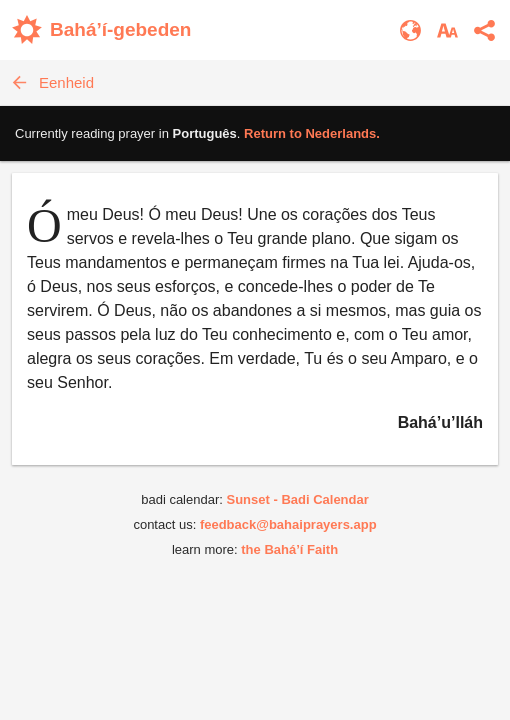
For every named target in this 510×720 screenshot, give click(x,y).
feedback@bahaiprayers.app (288, 524)
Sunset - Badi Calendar (297, 499)
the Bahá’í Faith (289, 549)
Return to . (312, 133)
